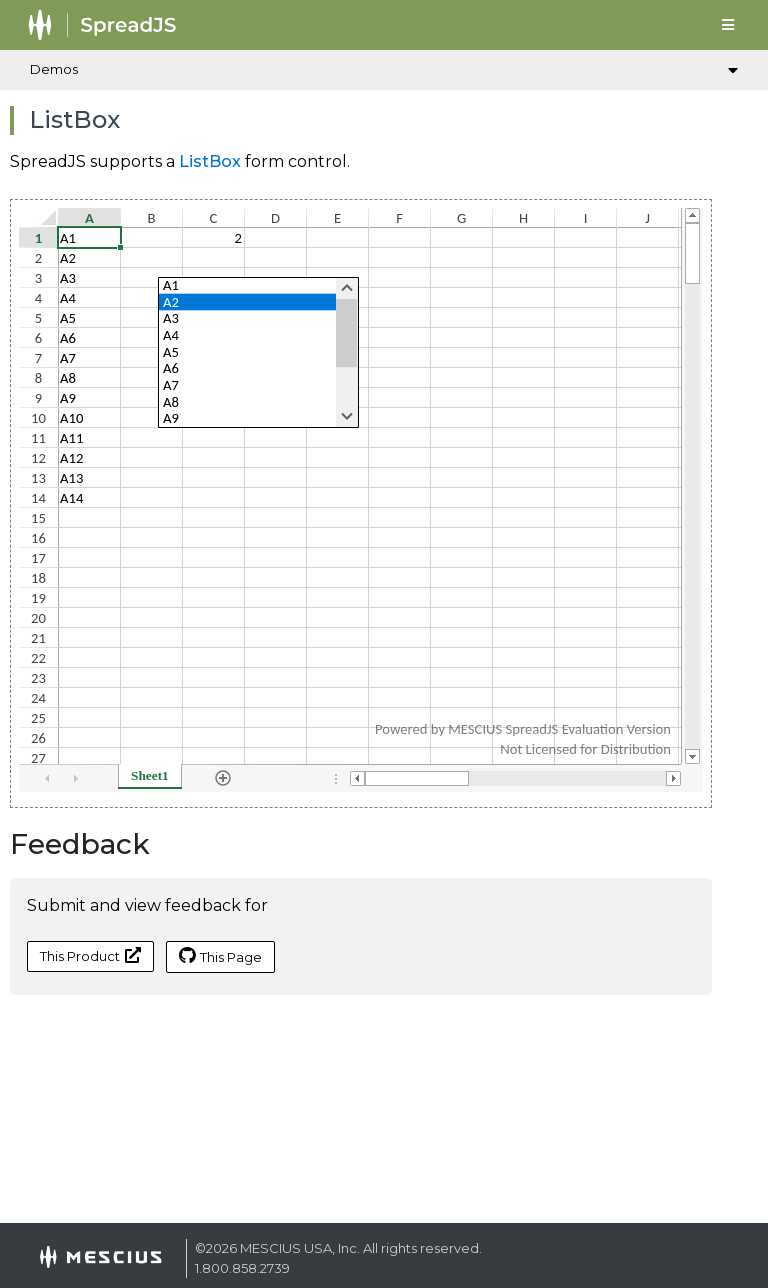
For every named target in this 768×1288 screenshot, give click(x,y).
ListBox (210, 161)
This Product (90, 955)
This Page (220, 956)
